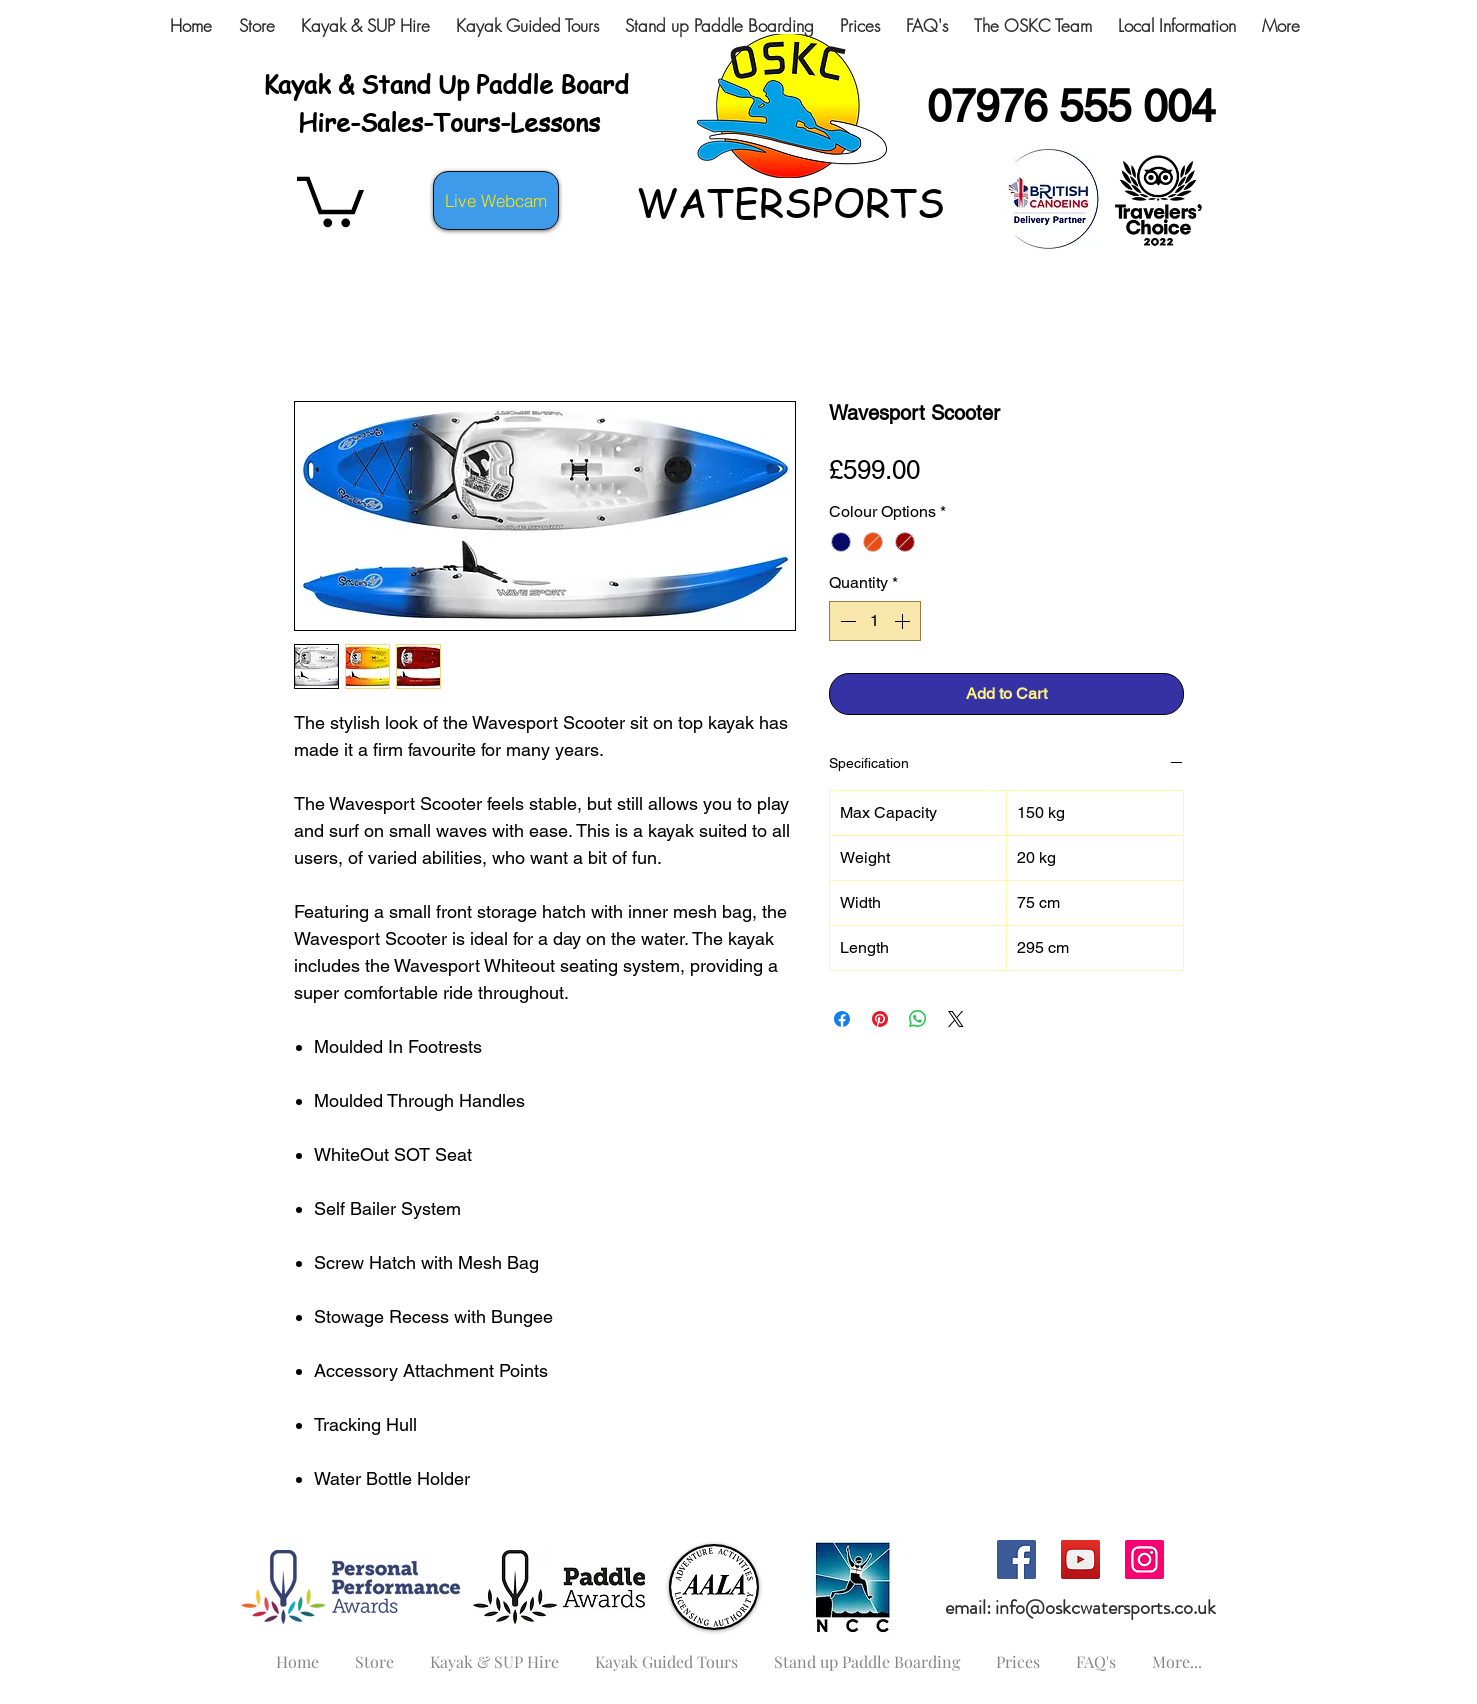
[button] (330, 199)
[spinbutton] (875, 621)
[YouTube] (1080, 1559)
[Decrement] (846, 621)
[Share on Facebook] (842, 1019)
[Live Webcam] (496, 200)
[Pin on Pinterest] (880, 1019)
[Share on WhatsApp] (918, 1019)
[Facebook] (1016, 1559)
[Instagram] (1144, 1559)
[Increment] (904, 621)
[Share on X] (956, 1019)
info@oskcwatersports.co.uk (1105, 1607)
